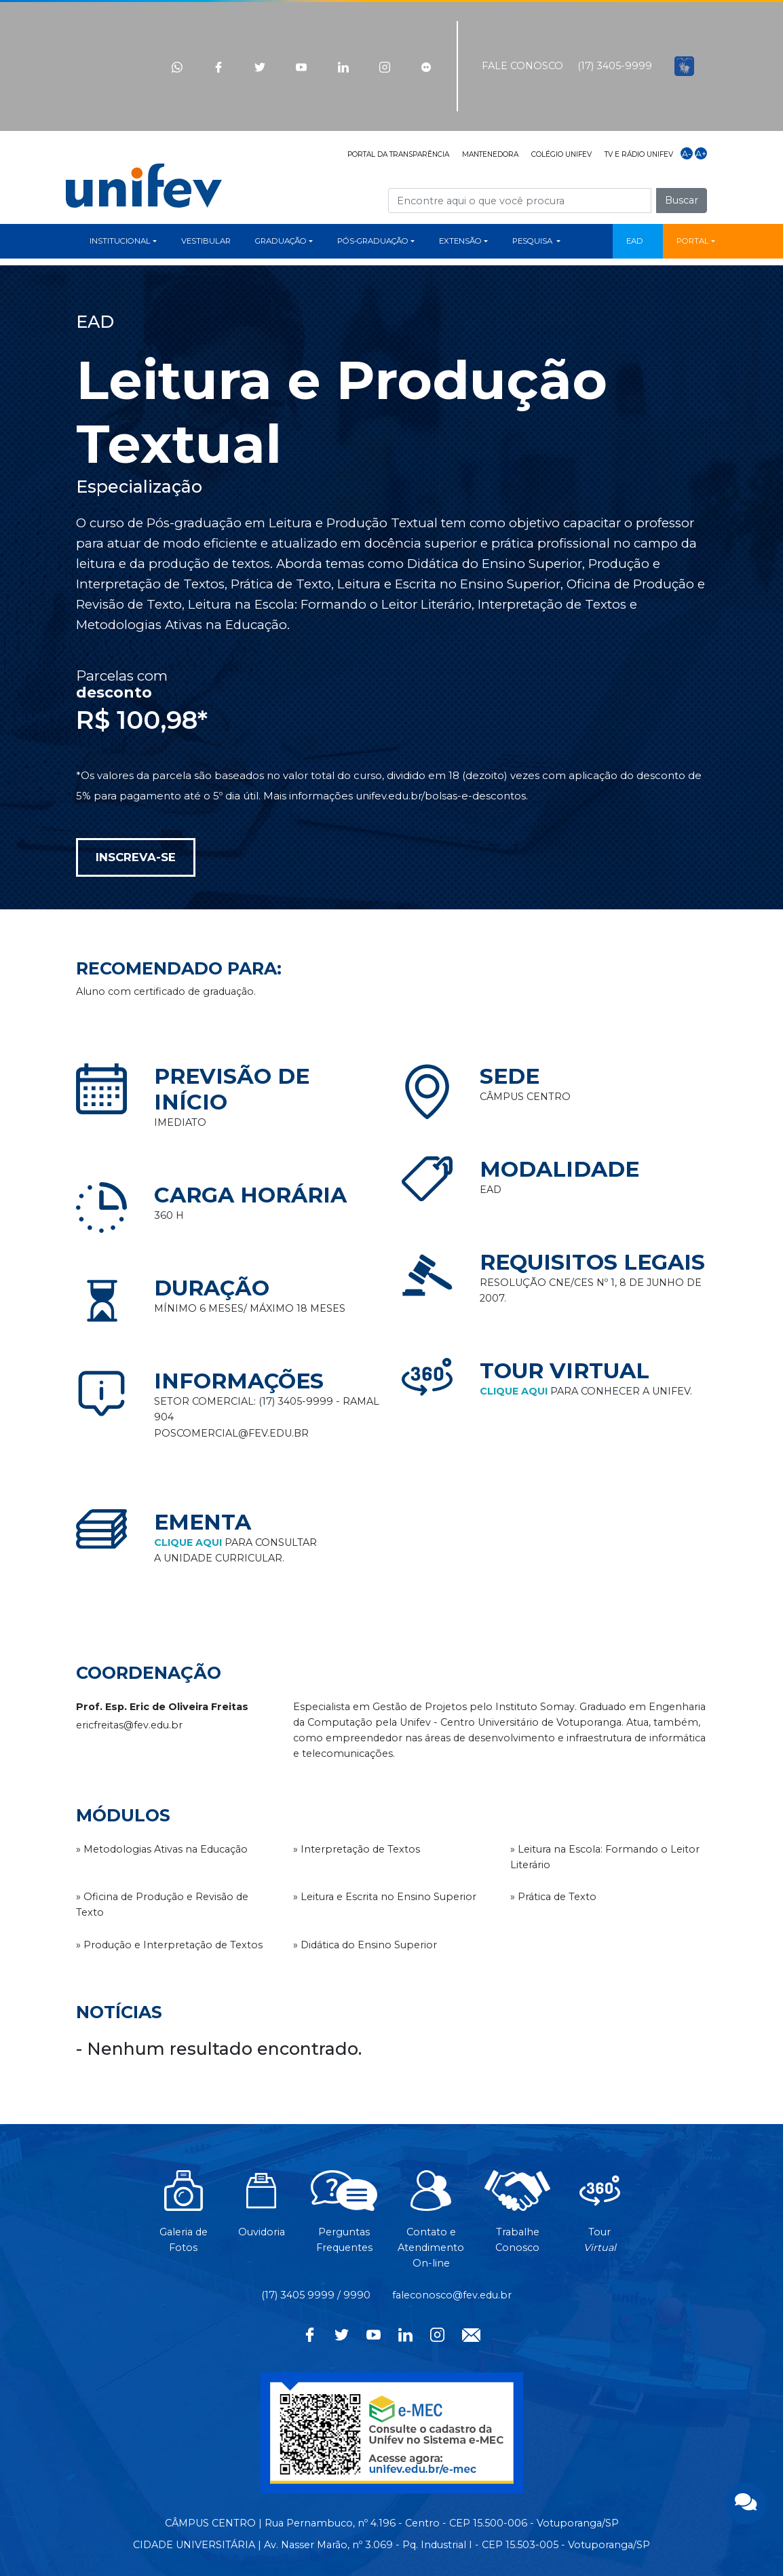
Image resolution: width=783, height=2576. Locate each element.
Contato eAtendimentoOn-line (431, 2226)
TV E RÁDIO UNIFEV (639, 154)
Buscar (681, 200)
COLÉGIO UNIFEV (561, 154)
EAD (634, 241)
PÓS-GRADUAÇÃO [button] (372, 241)
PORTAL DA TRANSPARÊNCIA (398, 154)
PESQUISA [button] (533, 241)
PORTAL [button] (692, 241)
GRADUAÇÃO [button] (281, 241)
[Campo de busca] (519, 200)
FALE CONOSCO (522, 66)
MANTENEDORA (490, 154)
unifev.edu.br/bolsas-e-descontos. (442, 796)
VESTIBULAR (206, 241)
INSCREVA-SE (136, 857)
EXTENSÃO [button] (460, 241)
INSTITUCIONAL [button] (120, 241)
